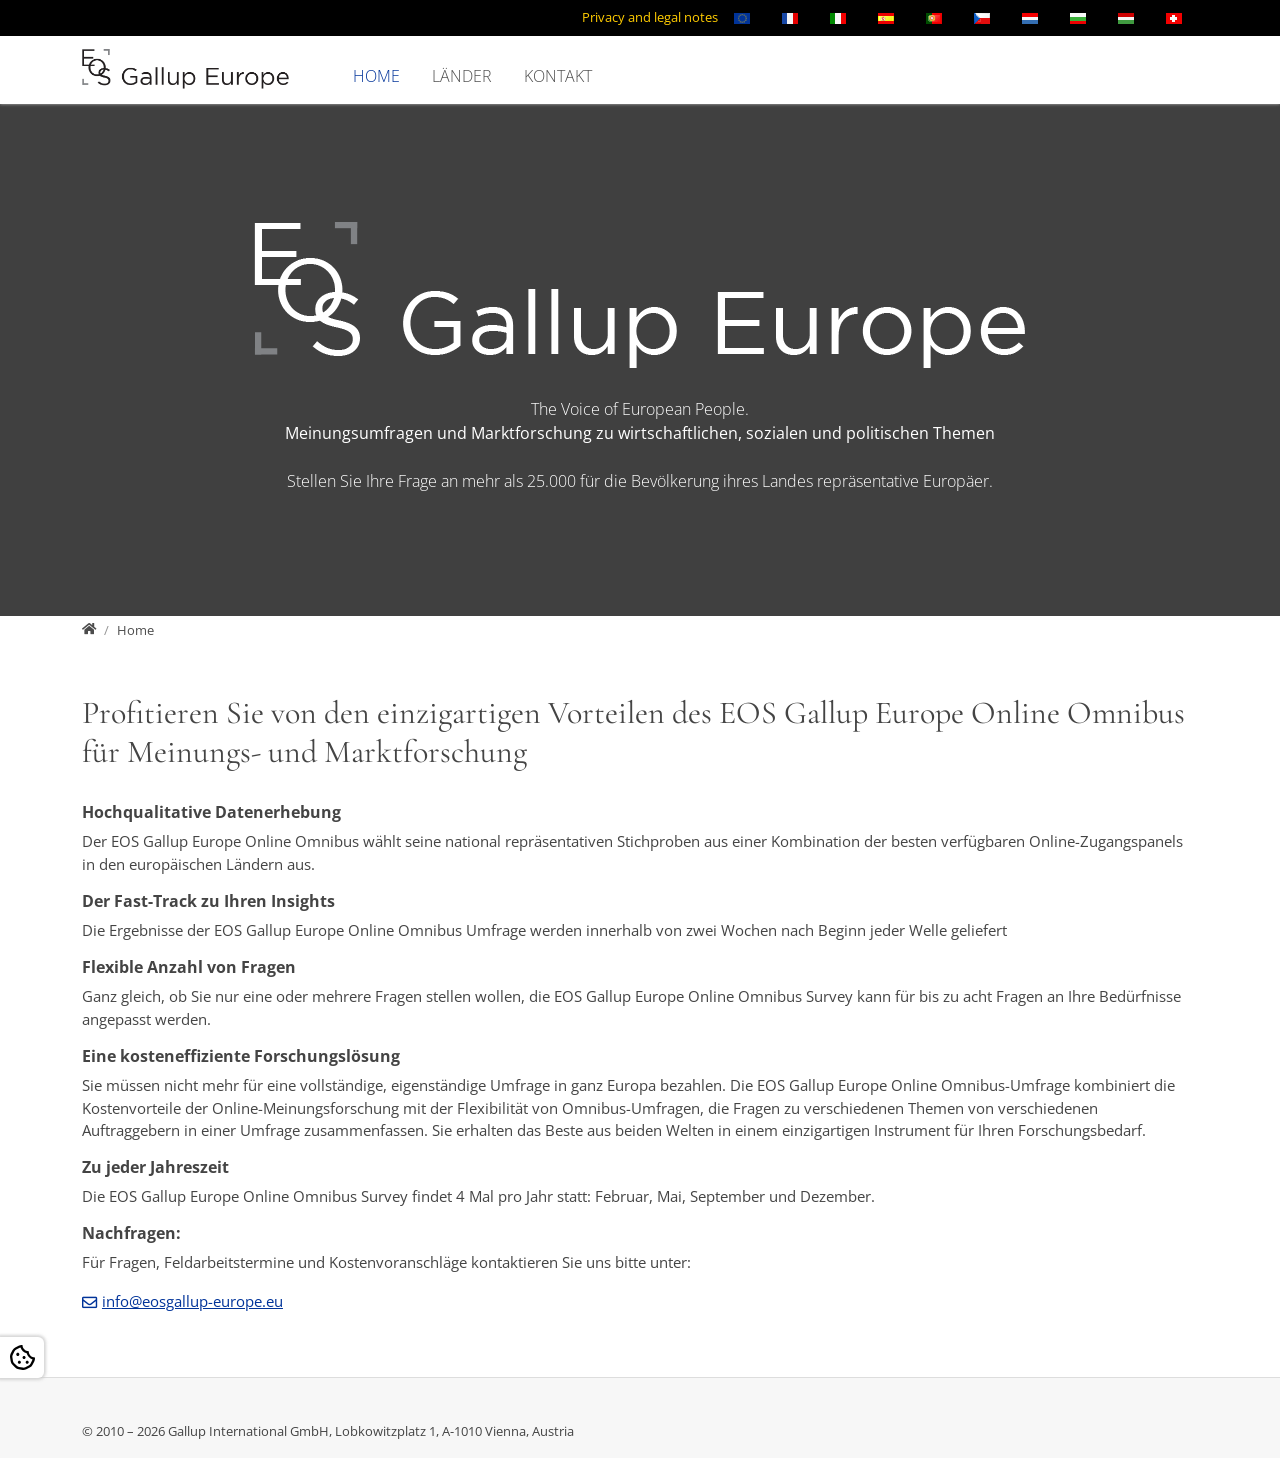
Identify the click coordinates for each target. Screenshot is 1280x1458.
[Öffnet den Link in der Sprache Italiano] (838, 18)
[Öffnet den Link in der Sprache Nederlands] (1030, 18)
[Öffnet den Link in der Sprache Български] (1078, 18)
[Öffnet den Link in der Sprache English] (742, 18)
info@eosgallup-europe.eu (192, 1301)
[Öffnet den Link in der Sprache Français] (790, 18)
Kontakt (558, 76)
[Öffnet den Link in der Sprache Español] (886, 18)
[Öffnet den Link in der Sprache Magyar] (1126, 18)
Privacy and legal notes (650, 17)
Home (376, 76)
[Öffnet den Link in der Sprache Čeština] (982, 18)
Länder (462, 76)
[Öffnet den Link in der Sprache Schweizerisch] (1174, 18)
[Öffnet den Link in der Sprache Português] (934, 18)
